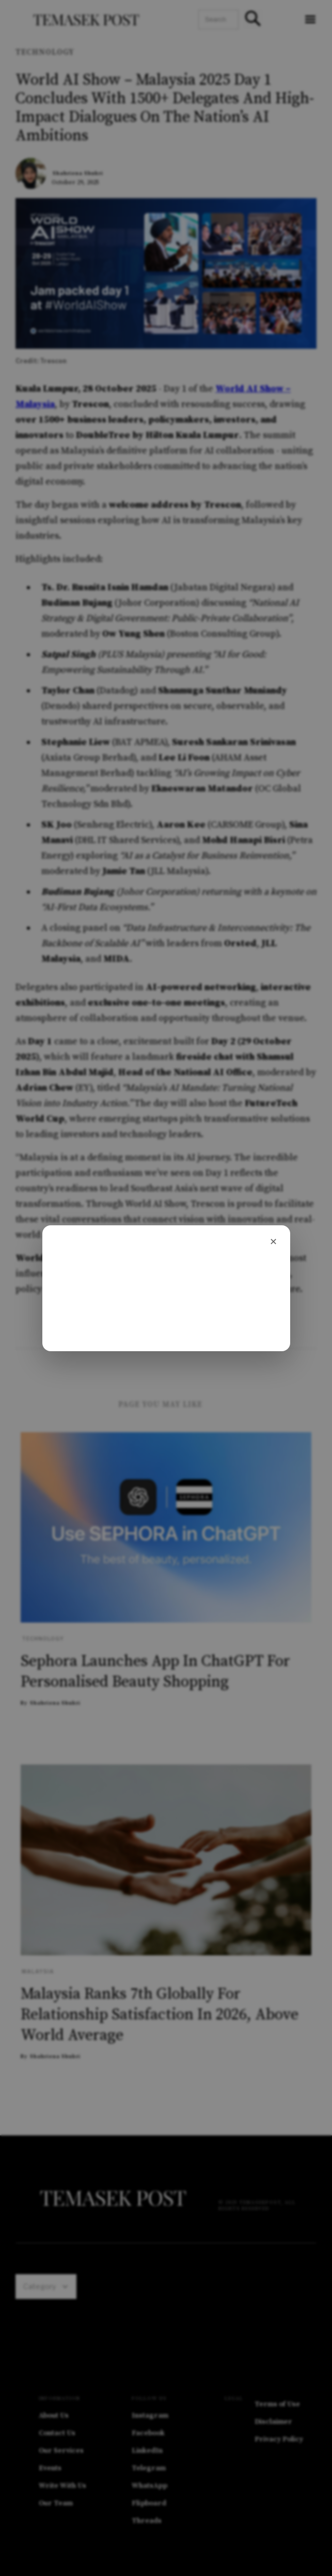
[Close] (273, 1242)
